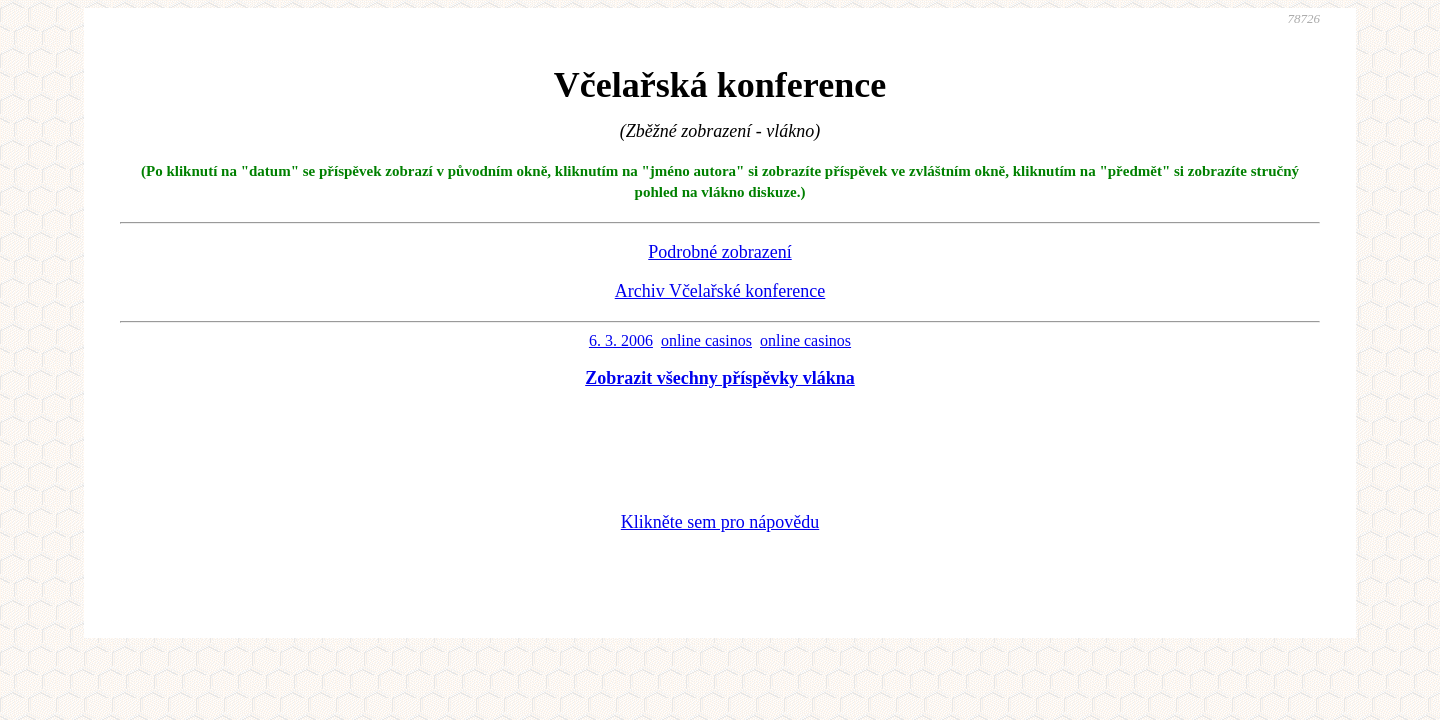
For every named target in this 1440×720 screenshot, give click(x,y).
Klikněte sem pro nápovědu (720, 522)
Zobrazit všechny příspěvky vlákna (720, 378)
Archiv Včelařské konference (720, 291)
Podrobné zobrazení (719, 252)
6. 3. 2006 (621, 340)
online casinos (706, 340)
